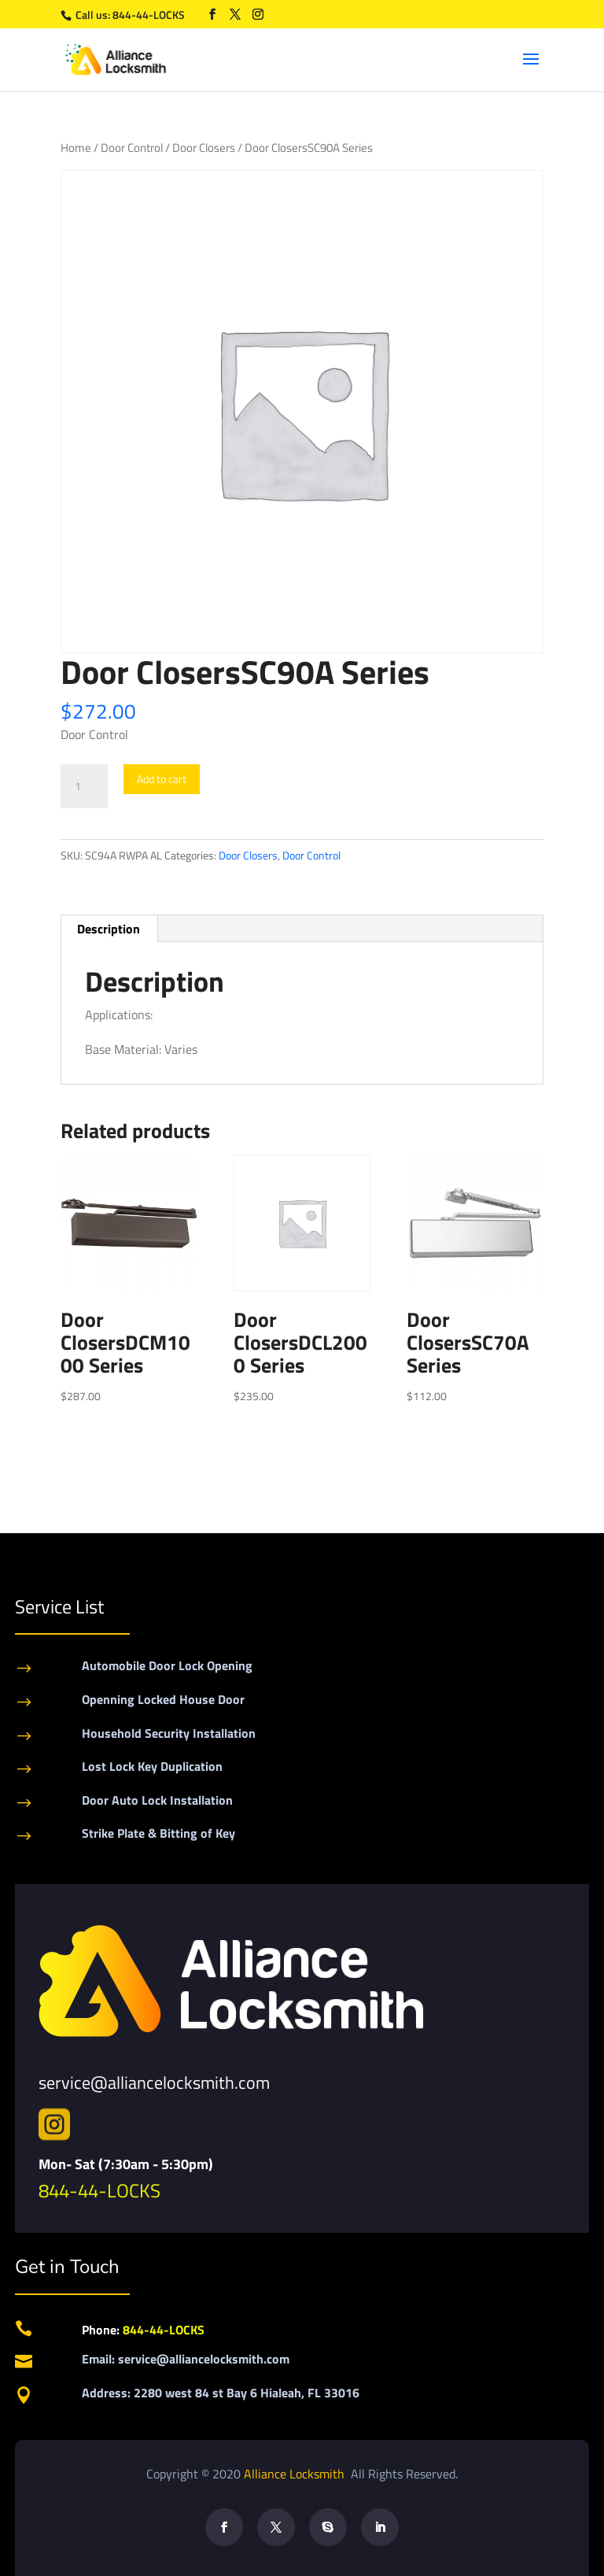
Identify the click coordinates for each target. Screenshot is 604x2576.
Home (76, 148)
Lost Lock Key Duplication (152, 1766)
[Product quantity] (84, 786)
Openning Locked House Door (163, 1699)
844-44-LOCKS (149, 14)
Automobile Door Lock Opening (167, 1665)
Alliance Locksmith (296, 2473)
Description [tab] (108, 928)
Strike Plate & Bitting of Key (158, 1833)
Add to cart (161, 779)
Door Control (132, 148)
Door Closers (203, 148)
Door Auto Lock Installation (157, 1800)
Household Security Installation (169, 1733)
